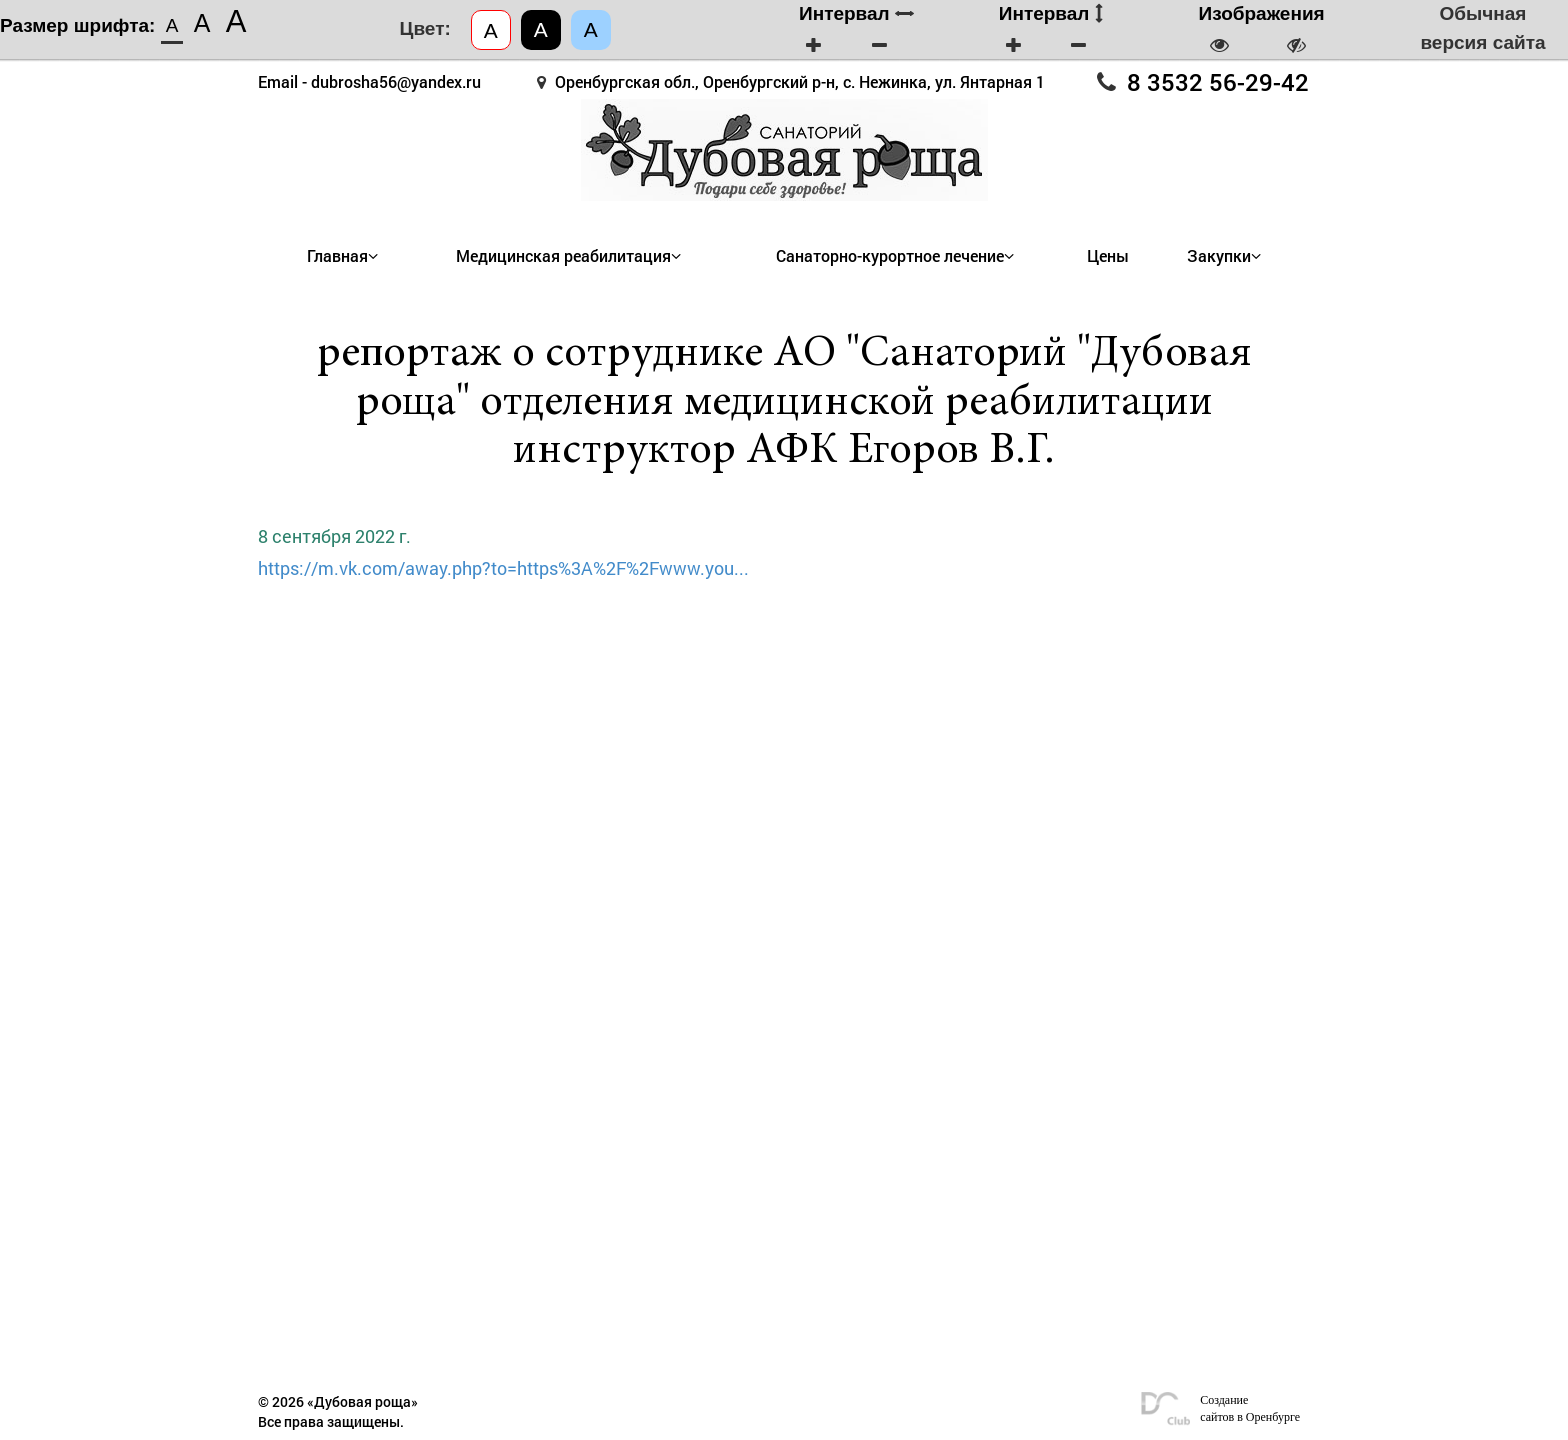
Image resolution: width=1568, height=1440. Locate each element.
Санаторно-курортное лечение (890, 256)
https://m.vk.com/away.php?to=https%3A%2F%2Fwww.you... (503, 568)
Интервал (856, 13)
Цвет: (425, 28)
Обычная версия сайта (1482, 28)
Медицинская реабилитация (563, 256)
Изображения (1262, 13)
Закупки (1219, 256)
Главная (337, 256)
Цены (1108, 256)
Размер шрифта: (77, 25)
